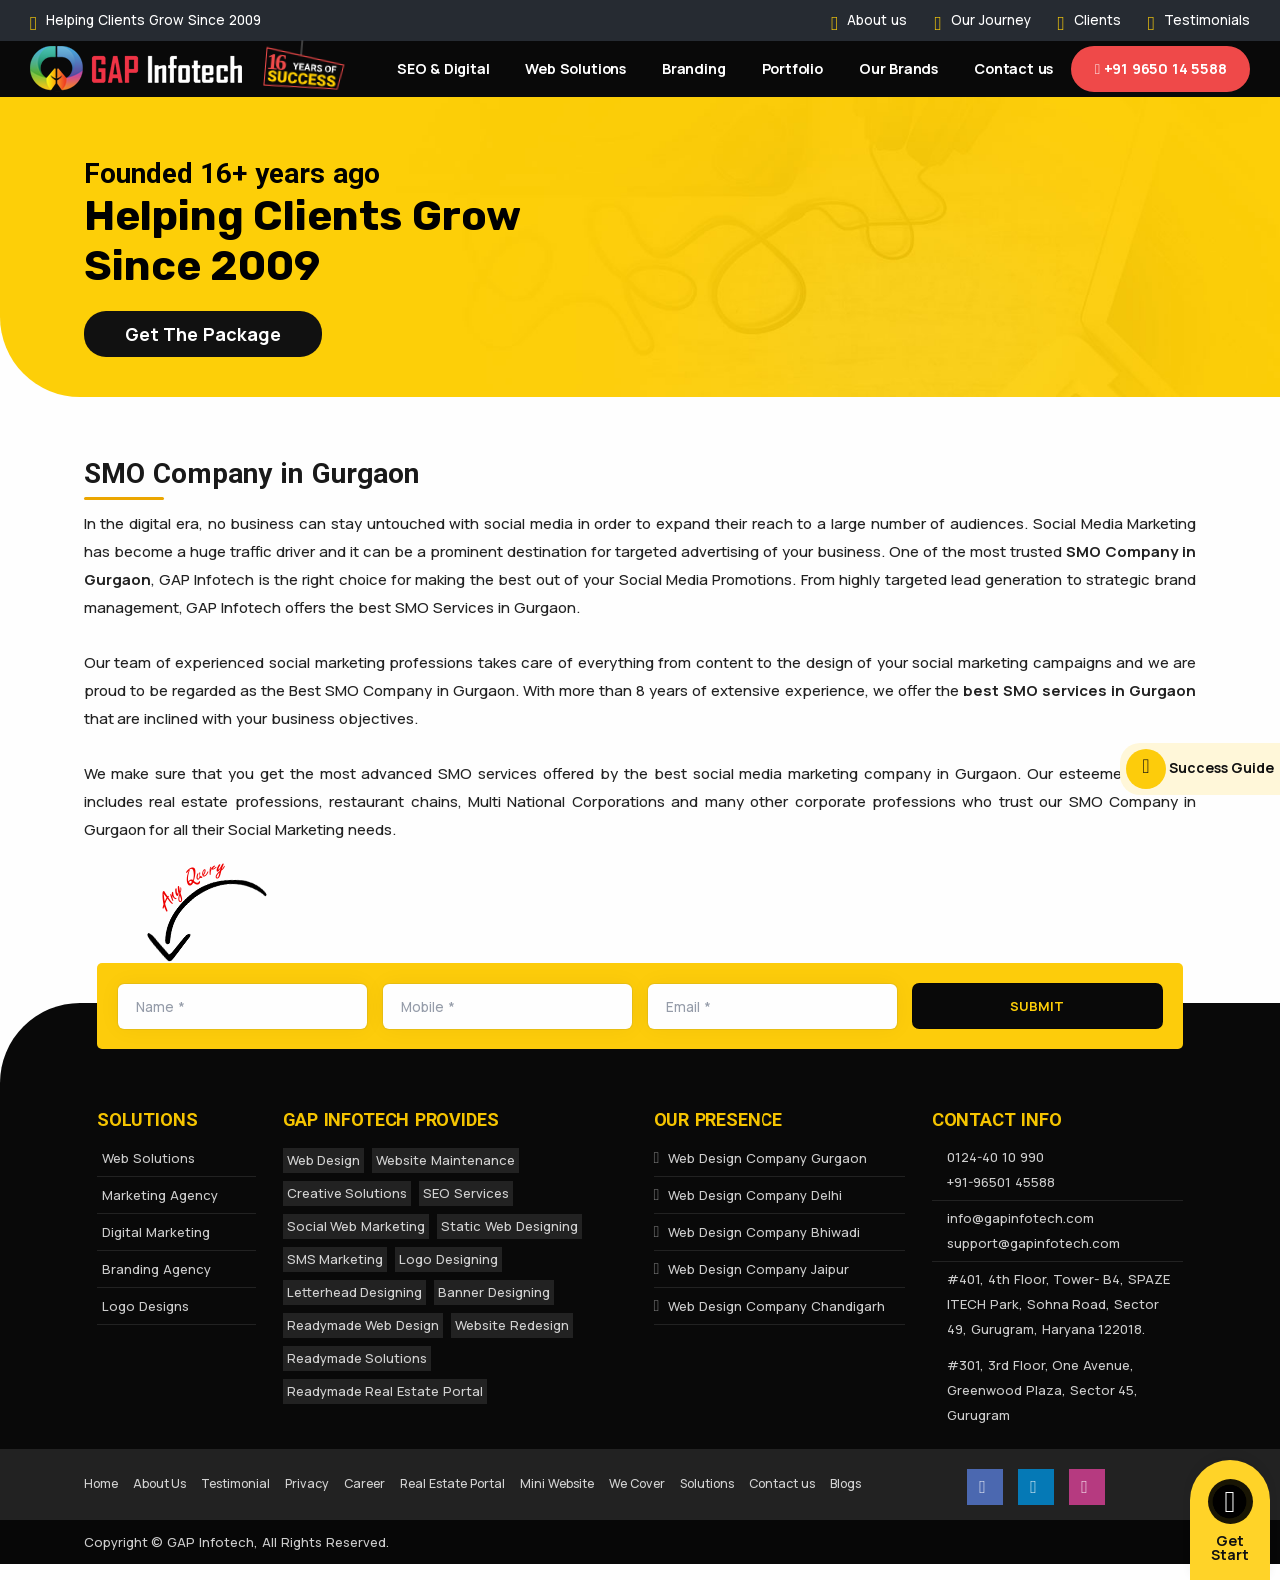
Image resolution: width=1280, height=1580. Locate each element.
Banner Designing (494, 1292)
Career (407, 1481)
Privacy (342, 1481)
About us (877, 20)
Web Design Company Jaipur (751, 1269)
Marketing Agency (160, 1195)
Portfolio (792, 68)
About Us (173, 1481)
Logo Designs (145, 1306)
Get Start (1230, 1521)
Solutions (806, 1481)
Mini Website (630, 1481)
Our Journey (991, 20)
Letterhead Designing (355, 1292)
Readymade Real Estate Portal (385, 1391)
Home (104, 1481)
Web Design (324, 1160)
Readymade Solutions (357, 1358)
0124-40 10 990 (995, 1157)
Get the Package (203, 334)
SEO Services (466, 1193)
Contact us (1013, 68)
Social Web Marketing (356, 1226)
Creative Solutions (347, 1193)
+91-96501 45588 (1001, 1182)
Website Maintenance (445, 1160)
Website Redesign (512, 1325)
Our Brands (898, 68)
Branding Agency (156, 1269)
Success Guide (1200, 769)
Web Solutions (575, 68)
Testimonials (1207, 20)
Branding (694, 68)
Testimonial (261, 1481)
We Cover (724, 1481)
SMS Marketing (335, 1259)
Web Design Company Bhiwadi (757, 1232)
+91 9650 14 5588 (1161, 68)
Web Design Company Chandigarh (769, 1306)
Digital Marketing (156, 1232)
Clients (1097, 20)
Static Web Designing (509, 1226)
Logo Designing (448, 1259)
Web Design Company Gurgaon (760, 1158)
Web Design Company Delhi (748, 1195)
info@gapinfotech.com (1020, 1218)
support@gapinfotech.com (1033, 1243)
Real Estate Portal (508, 1481)
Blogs (197, 1507)
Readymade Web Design (363, 1325)
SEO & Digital (443, 68)
